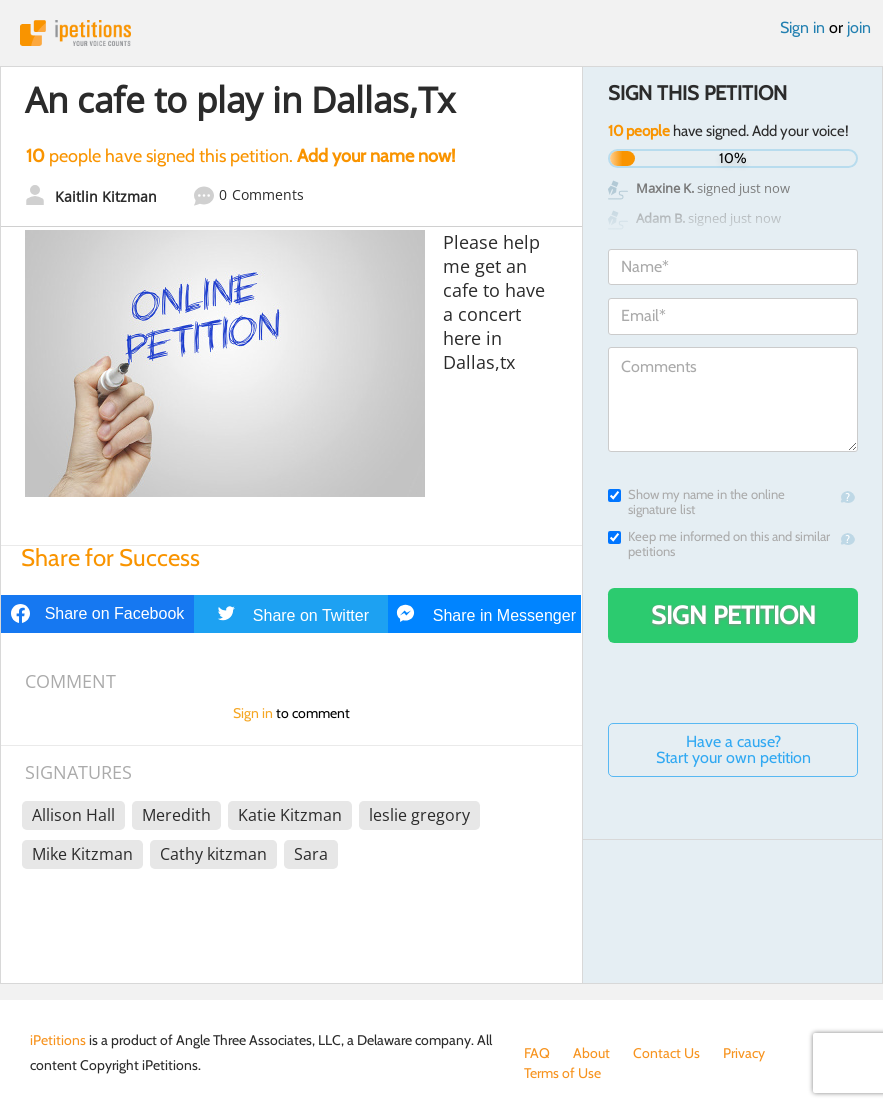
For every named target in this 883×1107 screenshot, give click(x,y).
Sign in (802, 27)
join (859, 27)
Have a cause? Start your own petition (733, 749)
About (591, 1053)
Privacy (744, 1053)
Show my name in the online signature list (696, 502)
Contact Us (666, 1053)
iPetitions (441, 33)
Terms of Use (562, 1073)
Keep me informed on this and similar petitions (719, 544)
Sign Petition (733, 615)
